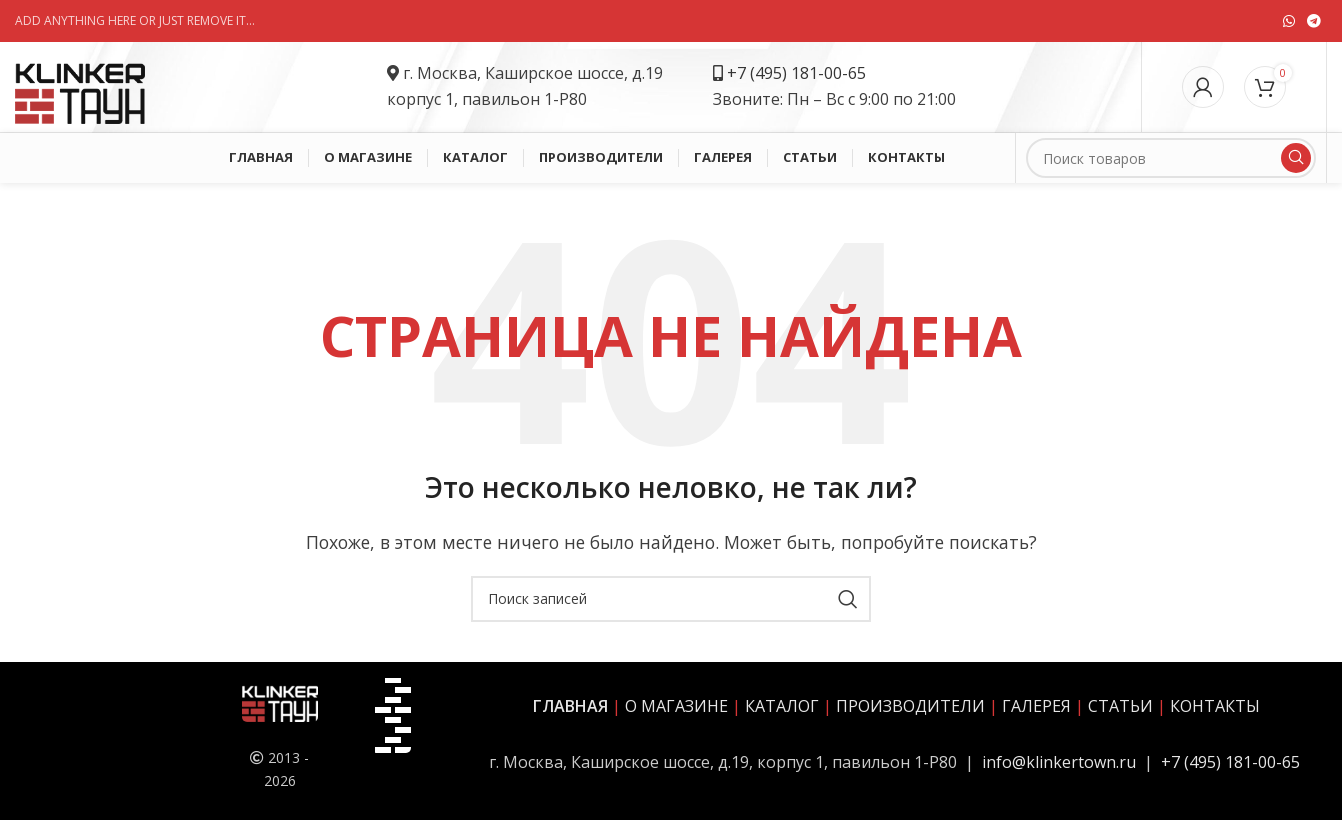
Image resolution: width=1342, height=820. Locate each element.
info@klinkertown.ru (1059, 762)
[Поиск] (1171, 158)
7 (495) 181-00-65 (801, 73)
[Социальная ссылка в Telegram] (1314, 21)
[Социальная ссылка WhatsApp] (1289, 21)
